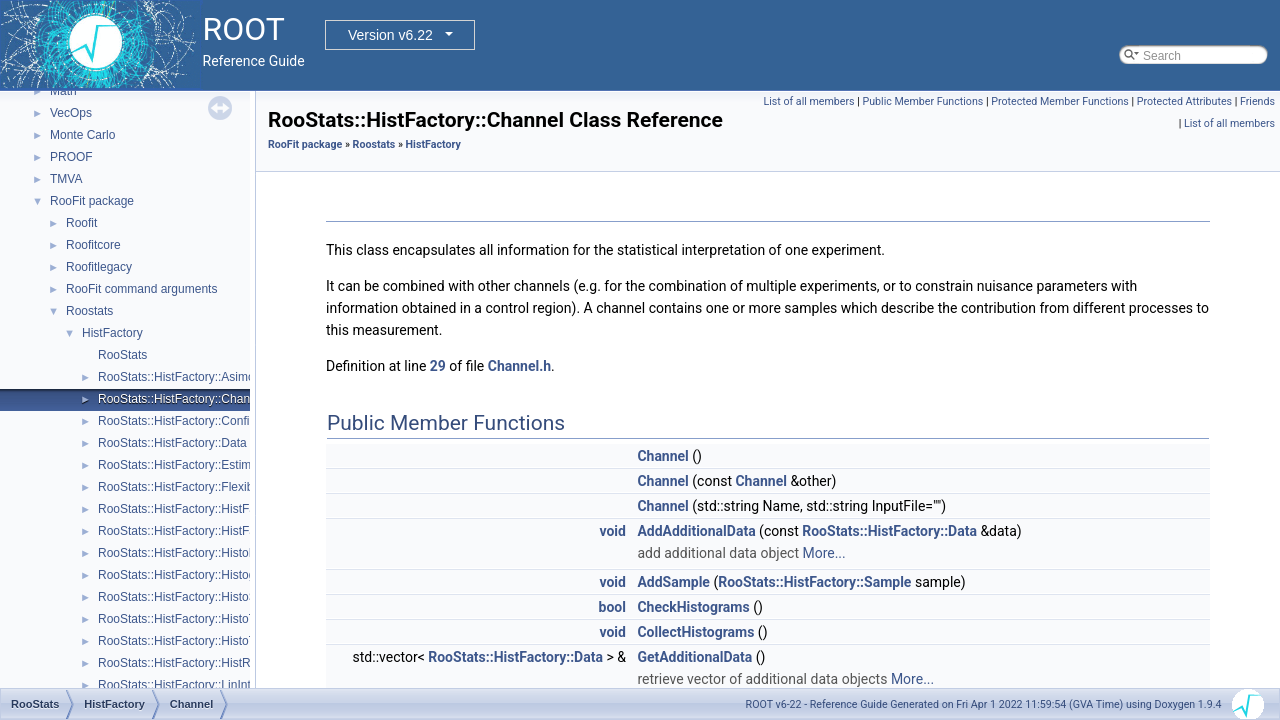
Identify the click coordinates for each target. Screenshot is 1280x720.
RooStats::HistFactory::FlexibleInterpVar (204, 487)
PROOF (71, 157)
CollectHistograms (695, 632)
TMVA (66, 179)
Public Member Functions (922, 101)
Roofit (81, 223)
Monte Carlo (82, 135)
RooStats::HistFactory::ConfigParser (194, 421)
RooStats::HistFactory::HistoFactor (190, 553)
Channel (662, 456)
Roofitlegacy (99, 267)
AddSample (673, 582)
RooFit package (92, 201)
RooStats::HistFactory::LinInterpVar (192, 685)
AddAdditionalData (696, 531)
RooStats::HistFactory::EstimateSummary (208, 465)
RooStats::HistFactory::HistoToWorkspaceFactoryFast (241, 641)
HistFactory (112, 333)
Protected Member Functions (1060, 101)
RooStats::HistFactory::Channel (182, 399)
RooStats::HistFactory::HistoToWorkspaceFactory (229, 619)
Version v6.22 (390, 35)
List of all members (808, 101)
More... (823, 553)
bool (612, 607)
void (612, 531)
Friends (1257, 101)
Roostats (89, 311)
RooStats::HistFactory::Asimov (179, 377)
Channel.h (519, 366)
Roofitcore (93, 245)
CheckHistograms (693, 607)
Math (63, 91)
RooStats (122, 355)
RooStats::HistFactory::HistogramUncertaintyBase (231, 575)
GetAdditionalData (694, 657)
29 (438, 366)
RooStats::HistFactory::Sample (814, 582)
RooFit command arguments (141, 289)
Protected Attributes (1184, 101)
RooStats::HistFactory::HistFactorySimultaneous (226, 531)
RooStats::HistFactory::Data (172, 443)
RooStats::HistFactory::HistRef (179, 663)
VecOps (71, 113)
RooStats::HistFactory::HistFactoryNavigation (218, 509)
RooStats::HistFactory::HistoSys (183, 597)
